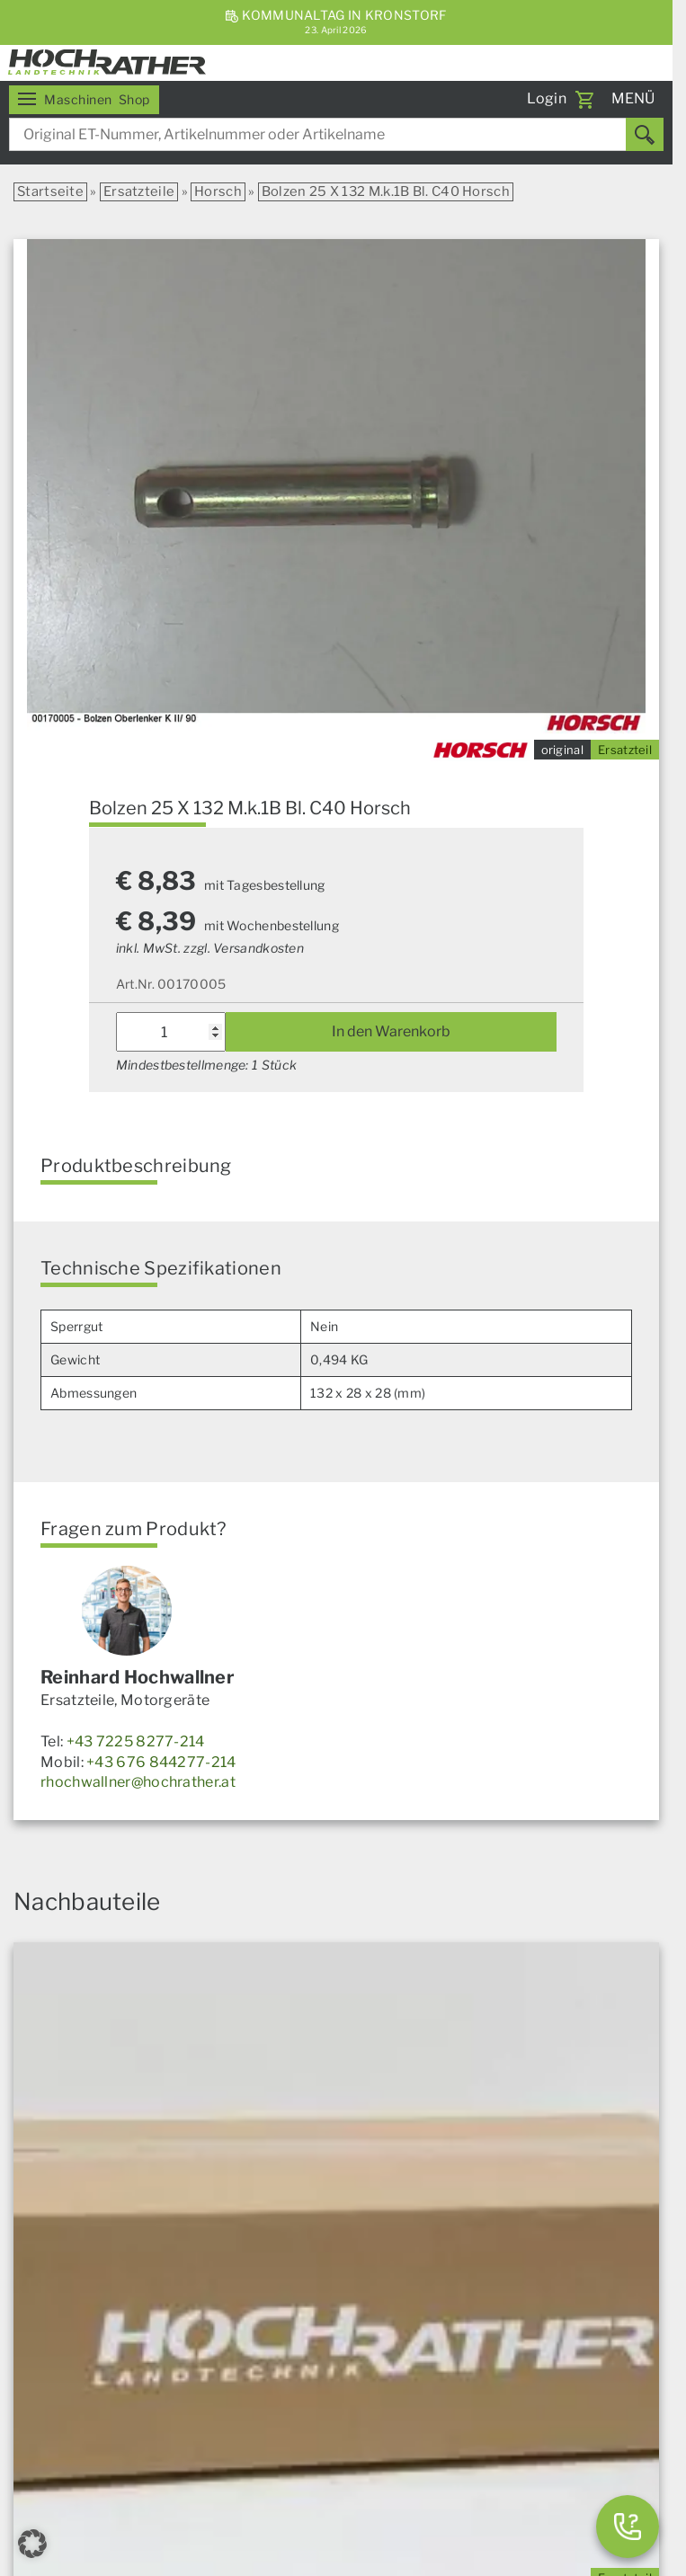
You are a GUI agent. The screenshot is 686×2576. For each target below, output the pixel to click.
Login (547, 98)
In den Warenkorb (391, 1031)
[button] (32, 2543)
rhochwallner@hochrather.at (138, 1781)
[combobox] (336, 134)
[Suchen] (645, 134)
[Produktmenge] (171, 1032)
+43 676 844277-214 (161, 1762)
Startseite (50, 191)
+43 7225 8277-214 (136, 1741)
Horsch (218, 191)
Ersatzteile (138, 191)
